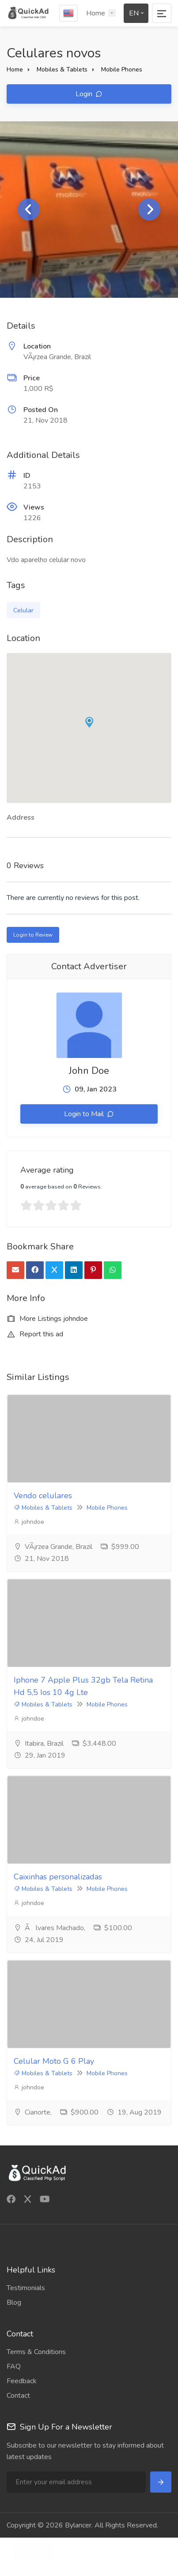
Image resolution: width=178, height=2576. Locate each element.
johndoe (29, 1522)
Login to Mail (85, 1114)
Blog (14, 2302)
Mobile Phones (121, 69)
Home (95, 13)
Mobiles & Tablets (62, 69)
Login (85, 94)
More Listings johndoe (47, 1319)
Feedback (22, 2381)
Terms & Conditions (36, 2352)
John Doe (89, 1070)
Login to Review (33, 934)
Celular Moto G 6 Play (54, 2061)
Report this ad (35, 1334)
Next (149, 210)
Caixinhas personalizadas (58, 1876)
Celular (23, 610)
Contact (18, 2395)
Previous (29, 210)
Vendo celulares (43, 1495)
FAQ (14, 2366)
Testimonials (26, 2288)
